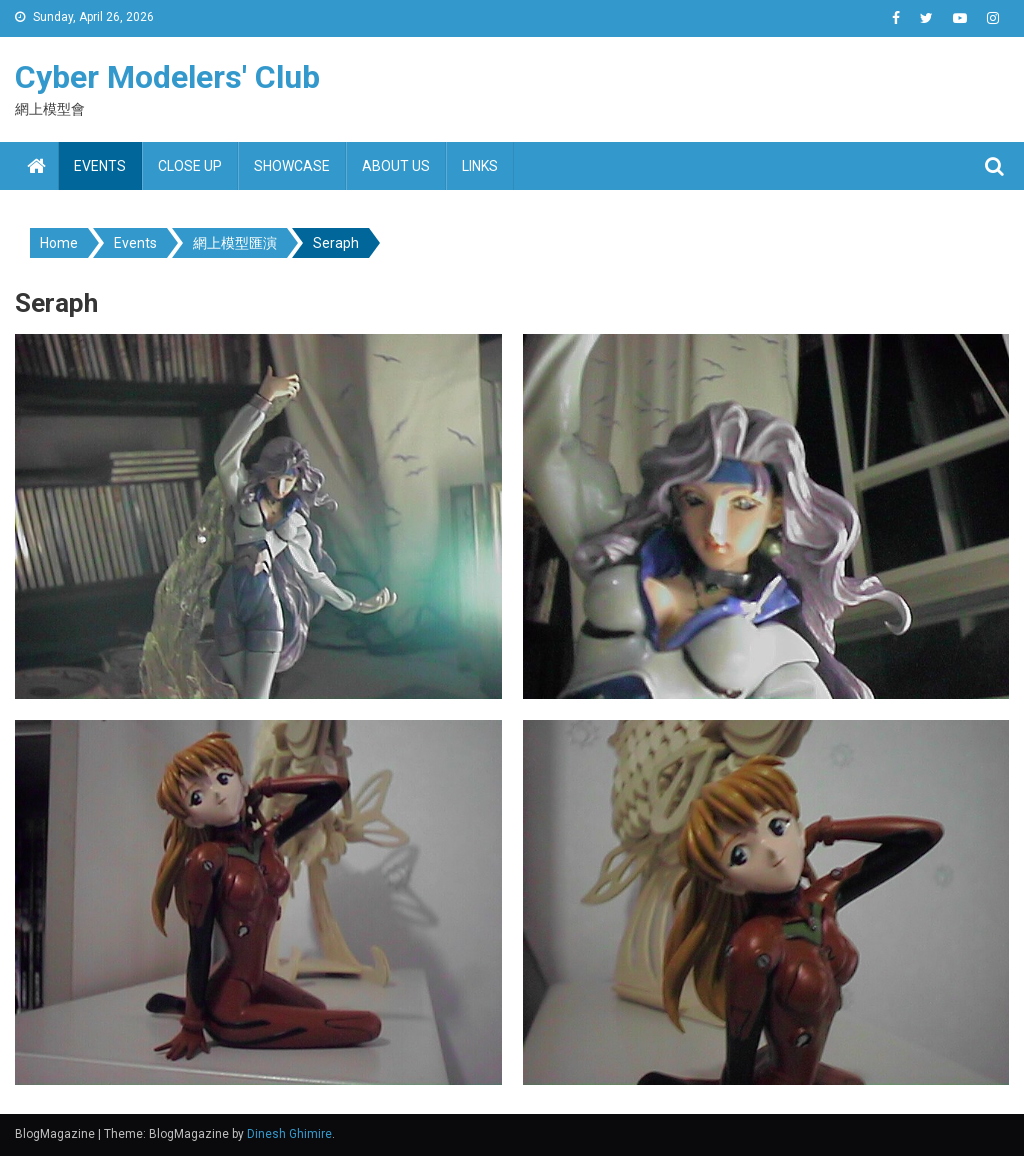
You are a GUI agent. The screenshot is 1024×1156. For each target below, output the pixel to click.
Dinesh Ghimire (289, 1134)
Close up (190, 166)
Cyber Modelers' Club (167, 77)
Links (480, 166)
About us (396, 166)
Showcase (292, 166)
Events (100, 166)
